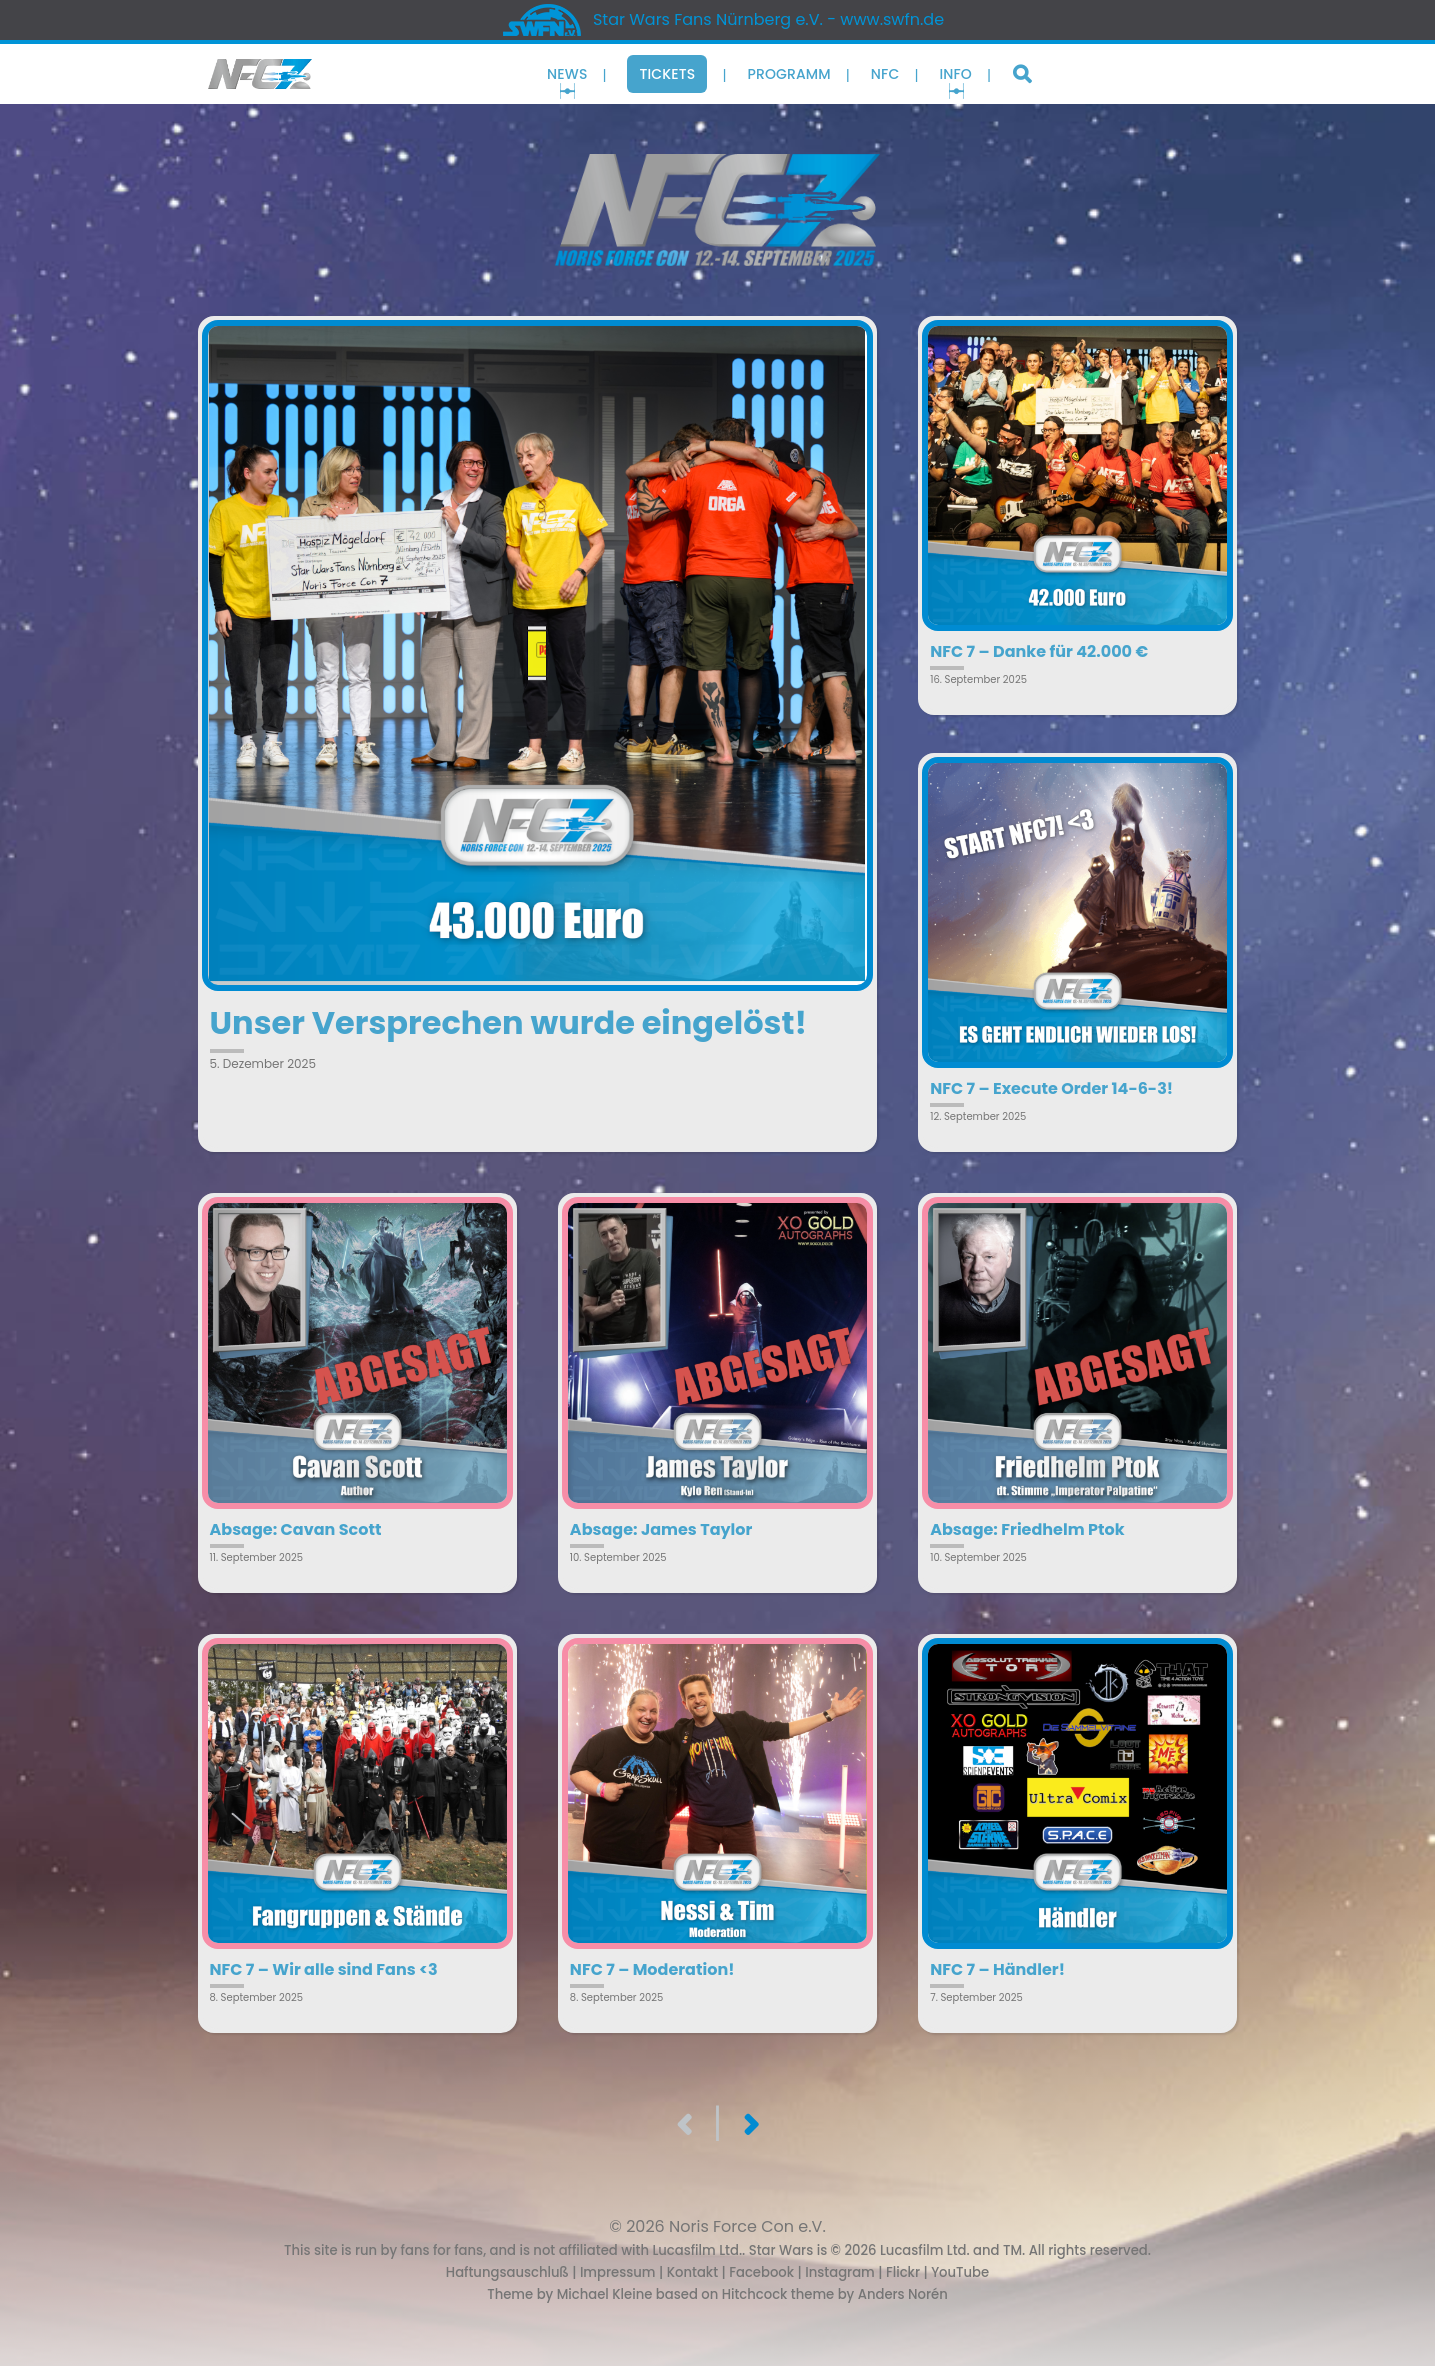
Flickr (903, 2272)
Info (955, 74)
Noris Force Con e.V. (747, 2226)
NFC (885, 74)
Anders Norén (903, 2294)
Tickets (667, 74)
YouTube (960, 2272)
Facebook (761, 2272)
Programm (788, 74)
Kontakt (692, 2272)
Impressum (618, 2272)
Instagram (840, 2272)
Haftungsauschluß (507, 2272)
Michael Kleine (606, 2294)
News (567, 74)
